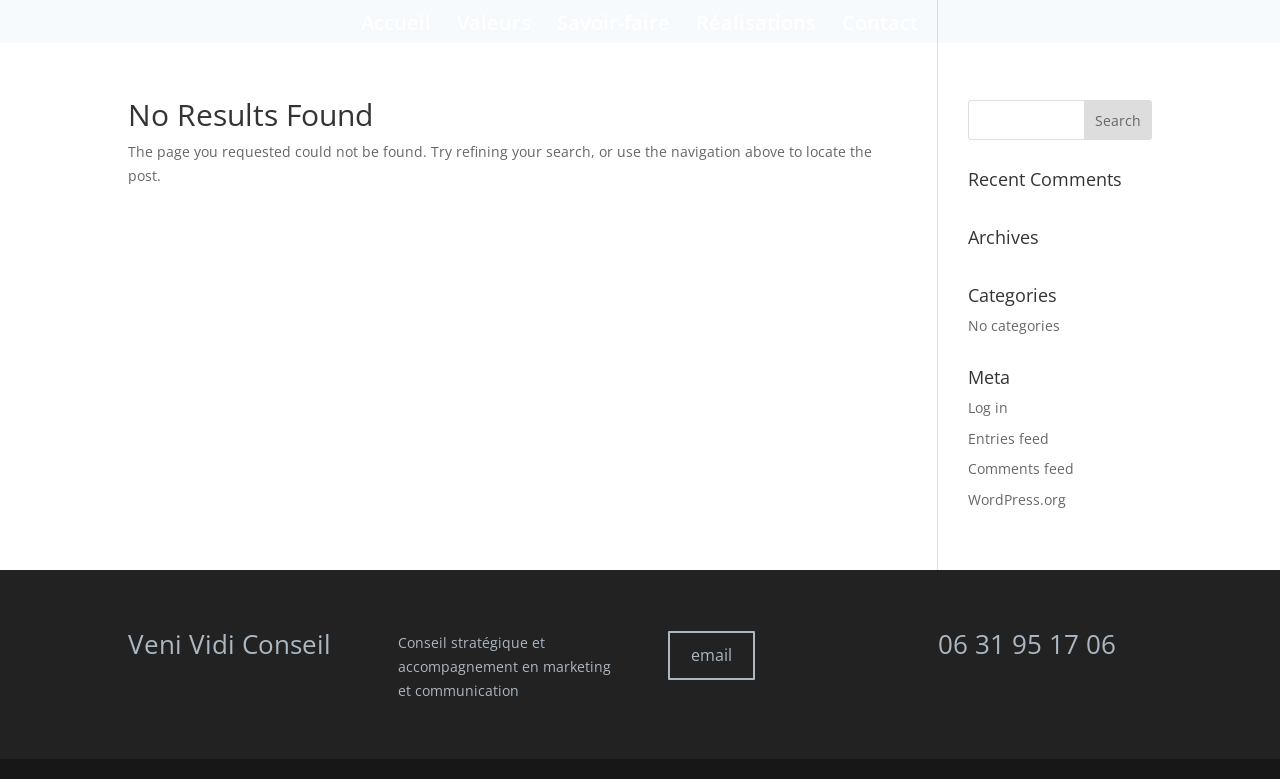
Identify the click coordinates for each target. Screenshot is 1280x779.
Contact (880, 26)
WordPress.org (1017, 499)
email (711, 655)
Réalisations (756, 26)
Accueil (396, 26)
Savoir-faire (613, 26)
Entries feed (1008, 438)
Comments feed (1021, 468)
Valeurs (494, 26)
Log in (988, 407)
